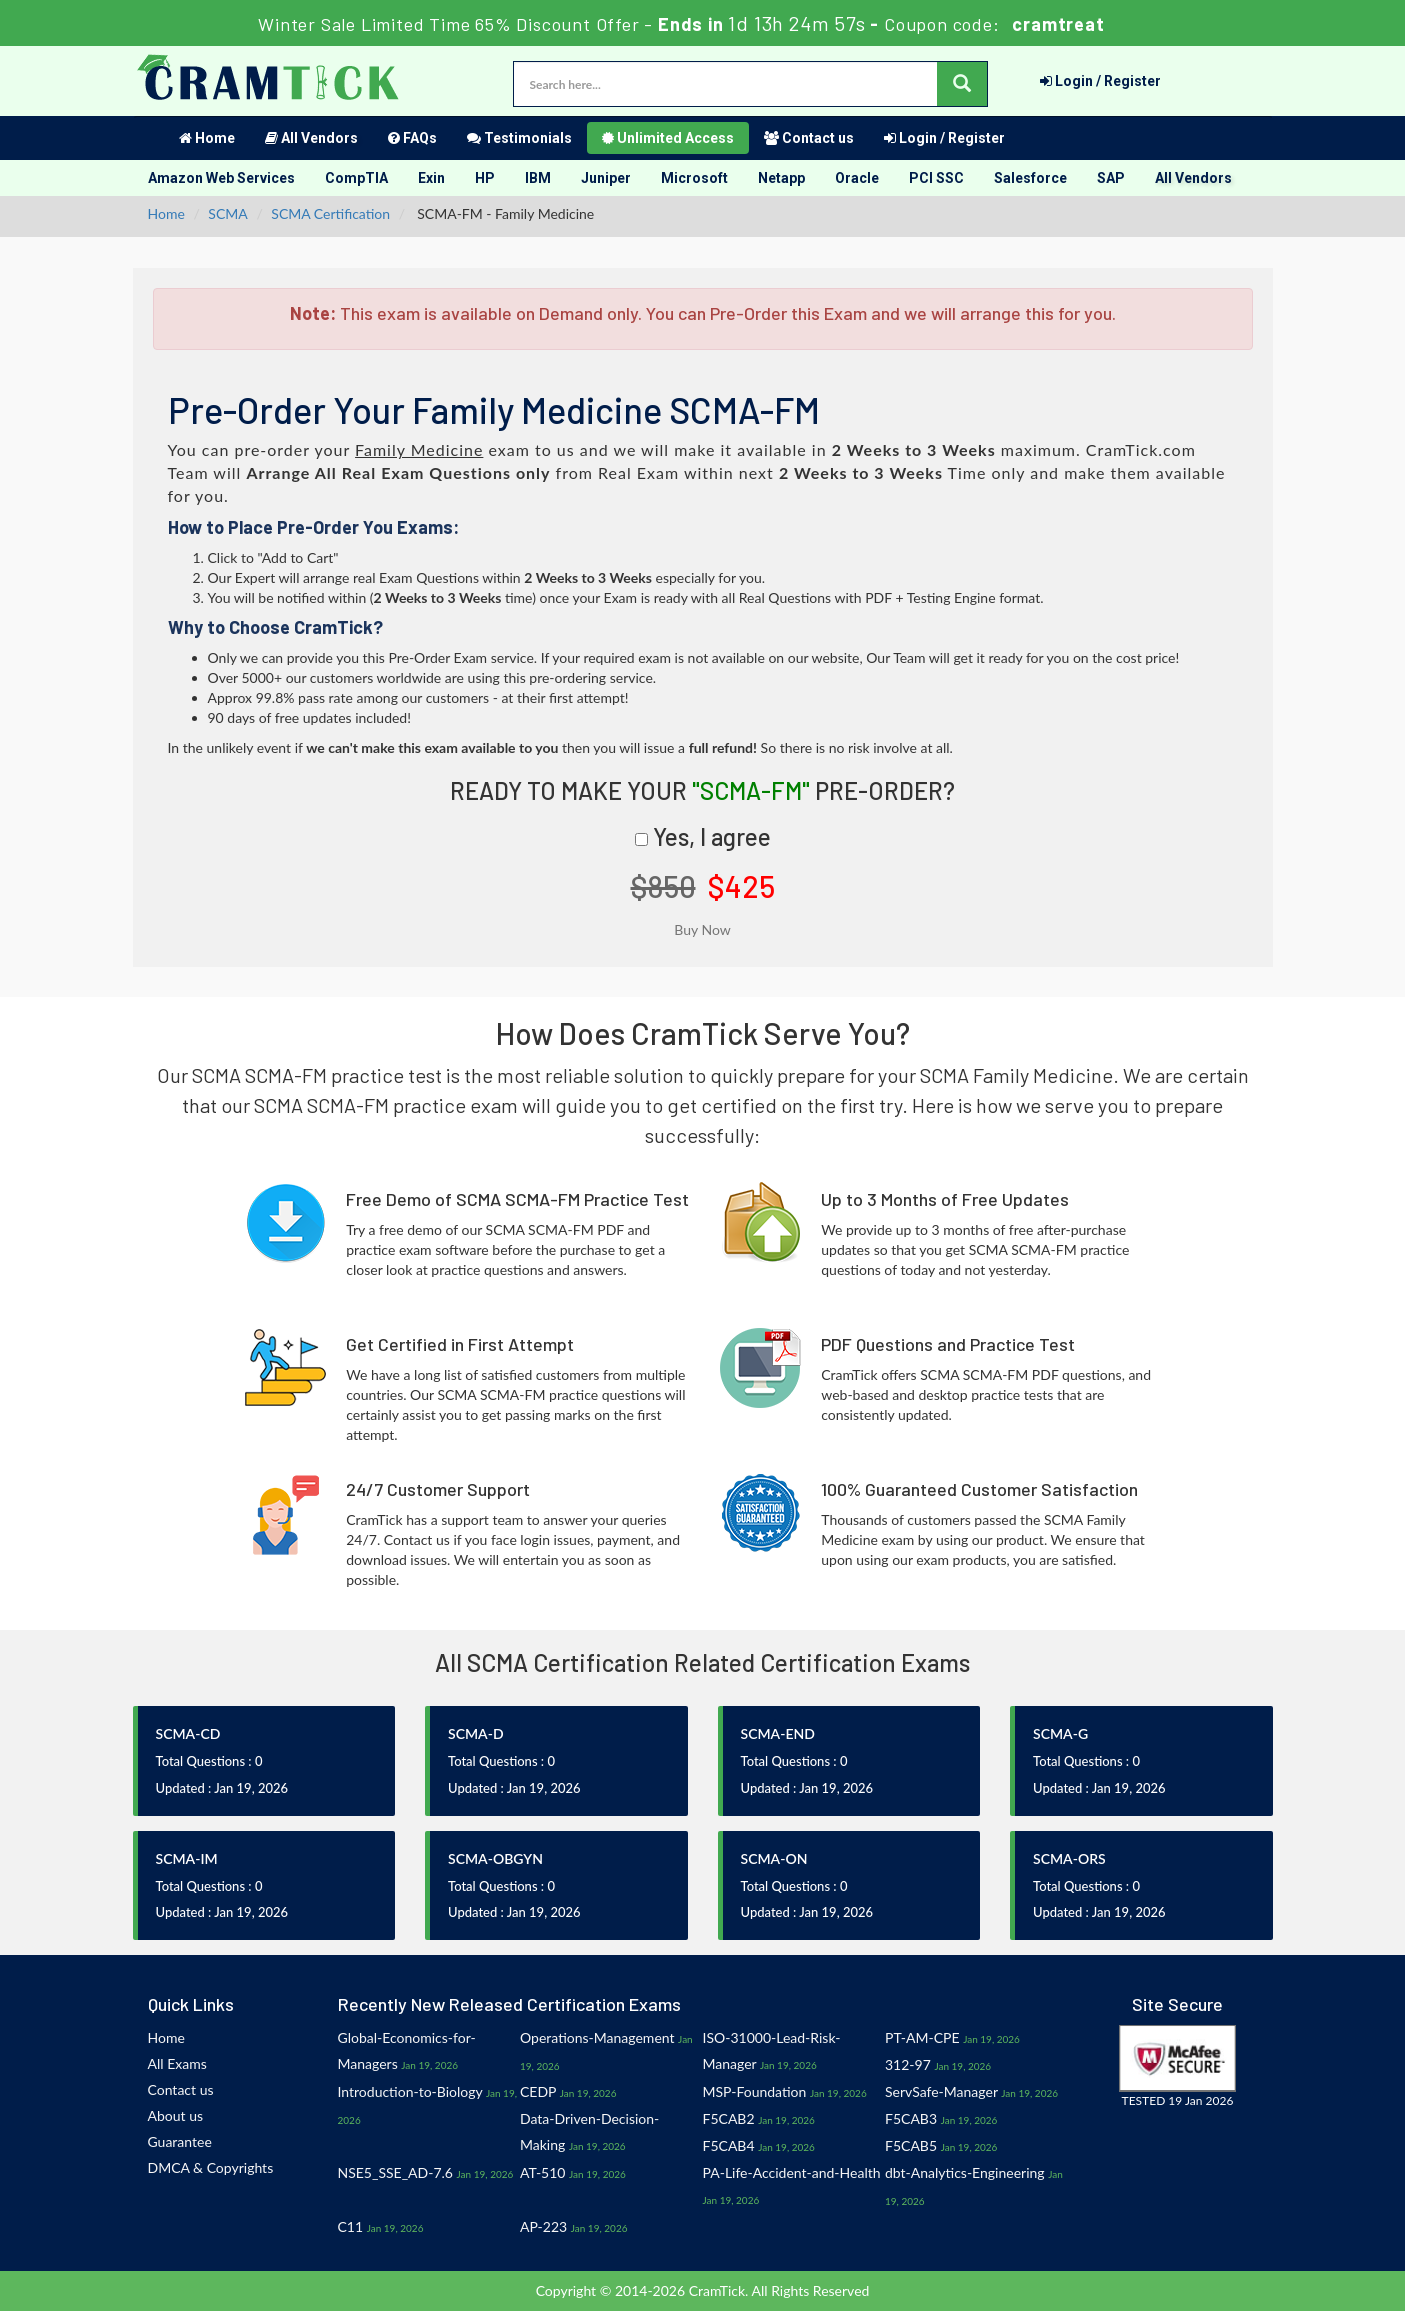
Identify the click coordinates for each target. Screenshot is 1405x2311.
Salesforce (1030, 178)
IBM (538, 178)
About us (176, 2115)
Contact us (809, 138)
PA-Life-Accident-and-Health (792, 2172)
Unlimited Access (668, 138)
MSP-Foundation (755, 2091)
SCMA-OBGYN (495, 1858)
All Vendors (311, 138)
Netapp (781, 178)
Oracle (857, 178)
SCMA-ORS (1069, 1858)
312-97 (908, 2064)
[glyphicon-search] (962, 84)
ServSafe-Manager (941, 2091)
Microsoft (694, 178)
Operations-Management (597, 2037)
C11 (351, 2226)
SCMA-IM (187, 1858)
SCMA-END (778, 1733)
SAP (1111, 178)
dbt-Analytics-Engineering (965, 2172)
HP (485, 178)
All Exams (177, 2063)
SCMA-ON (774, 1858)
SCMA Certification (330, 213)
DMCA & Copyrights (211, 2167)
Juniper (606, 178)
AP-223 (543, 2226)
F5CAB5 (911, 2145)
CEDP (538, 2091)
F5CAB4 (729, 2145)
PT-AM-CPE (922, 2037)
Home (207, 138)
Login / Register (1100, 81)
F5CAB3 (911, 2118)
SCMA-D (476, 1733)
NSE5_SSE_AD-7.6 (396, 2172)
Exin (431, 178)
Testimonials (519, 138)
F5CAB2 (729, 2118)
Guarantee (180, 2141)
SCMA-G (1060, 1733)
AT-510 (542, 2172)
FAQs (412, 138)
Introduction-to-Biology (410, 2091)
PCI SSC (936, 178)
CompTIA (356, 178)
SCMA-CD (188, 1733)
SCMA (227, 213)
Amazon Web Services (221, 178)
